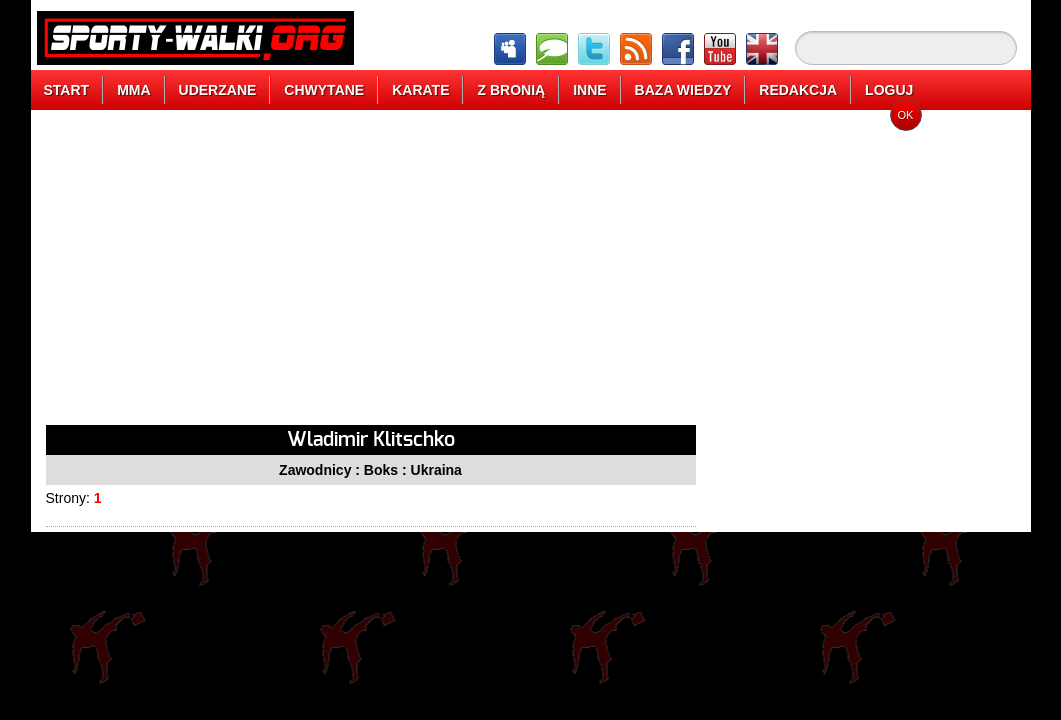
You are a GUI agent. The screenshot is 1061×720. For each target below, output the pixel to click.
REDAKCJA (798, 90)
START (67, 90)
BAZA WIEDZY (683, 90)
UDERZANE (218, 90)
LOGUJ (889, 90)
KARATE (420, 90)
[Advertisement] (371, 275)
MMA (133, 90)
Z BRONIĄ (511, 90)
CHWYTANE (324, 90)
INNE (589, 90)
